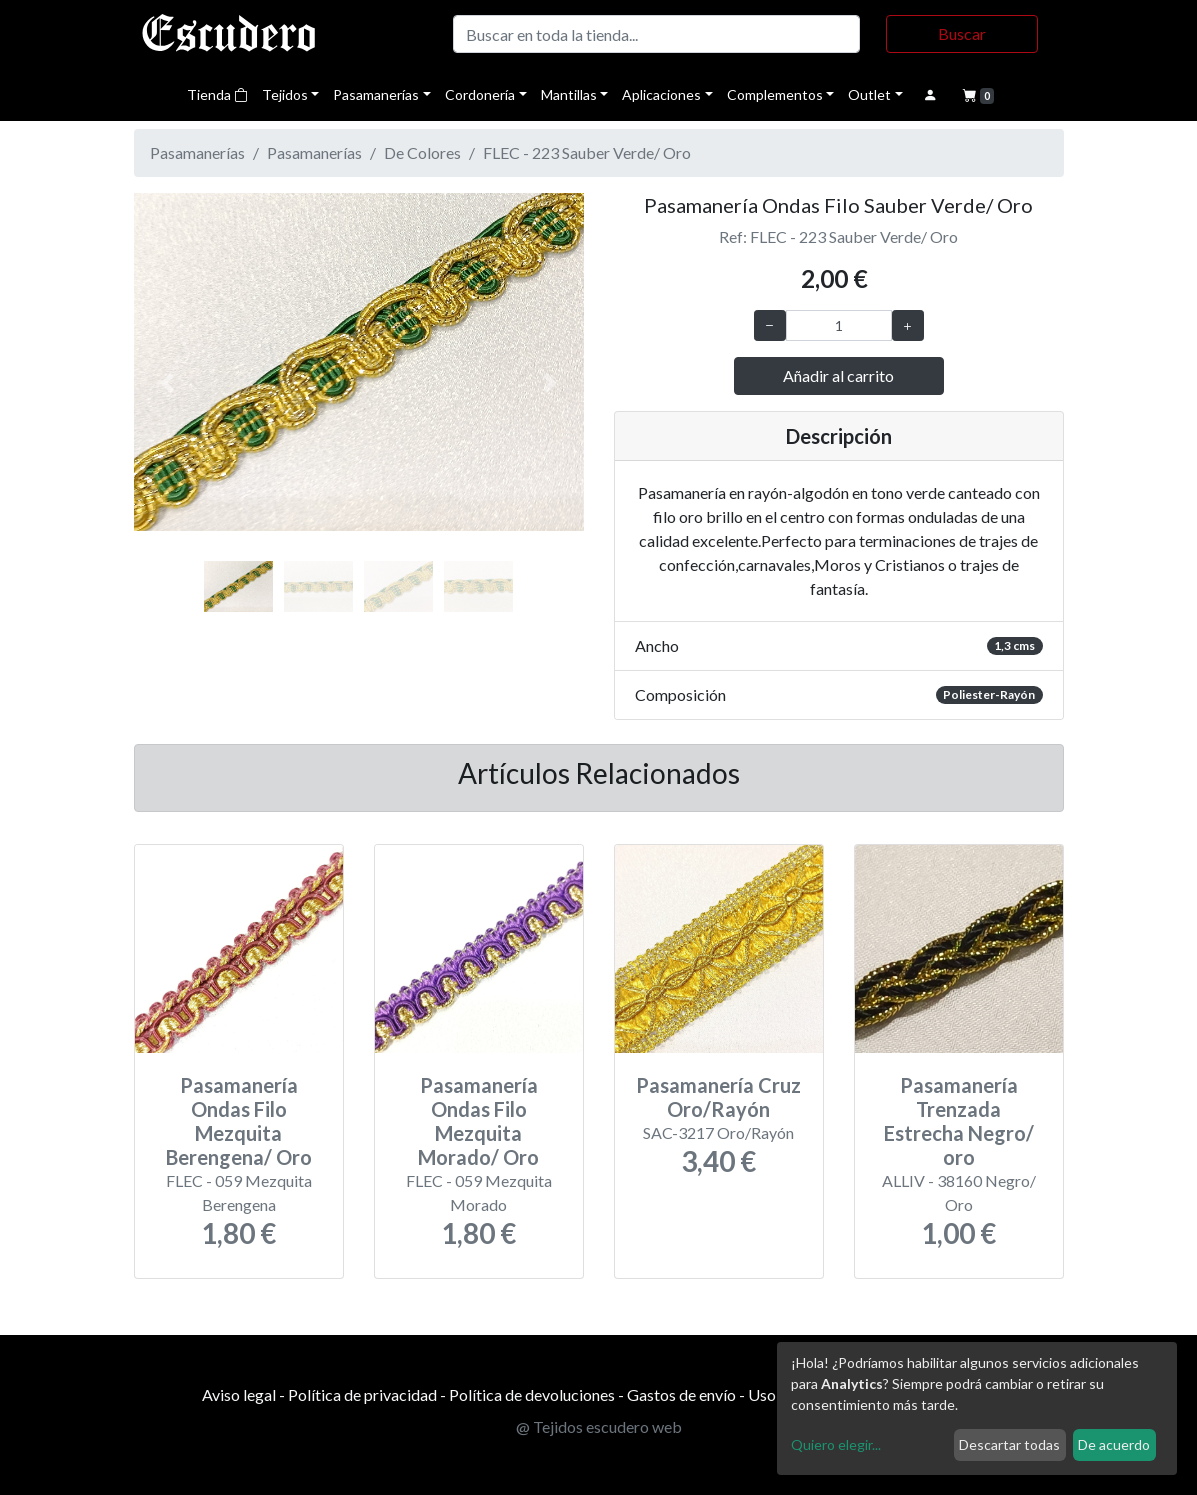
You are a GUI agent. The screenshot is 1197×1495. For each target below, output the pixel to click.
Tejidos (285, 94)
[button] (168, 383)
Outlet (869, 94)
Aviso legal (239, 1394)
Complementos (775, 94)
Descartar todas (1009, 1444)
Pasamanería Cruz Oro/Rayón (718, 1097)
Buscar (962, 33)
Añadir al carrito (838, 375)
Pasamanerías (376, 94)
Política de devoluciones (532, 1394)
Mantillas (569, 94)
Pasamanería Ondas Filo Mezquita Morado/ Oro (478, 1121)
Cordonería (480, 94)
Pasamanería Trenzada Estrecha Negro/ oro (959, 1121)
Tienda (217, 94)
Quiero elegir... (836, 1444)
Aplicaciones (661, 94)
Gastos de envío (681, 1394)
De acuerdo (1114, 1444)
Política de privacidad (362, 1394)
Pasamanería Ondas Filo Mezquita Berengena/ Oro (239, 1121)
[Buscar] (656, 34)
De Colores (422, 152)
